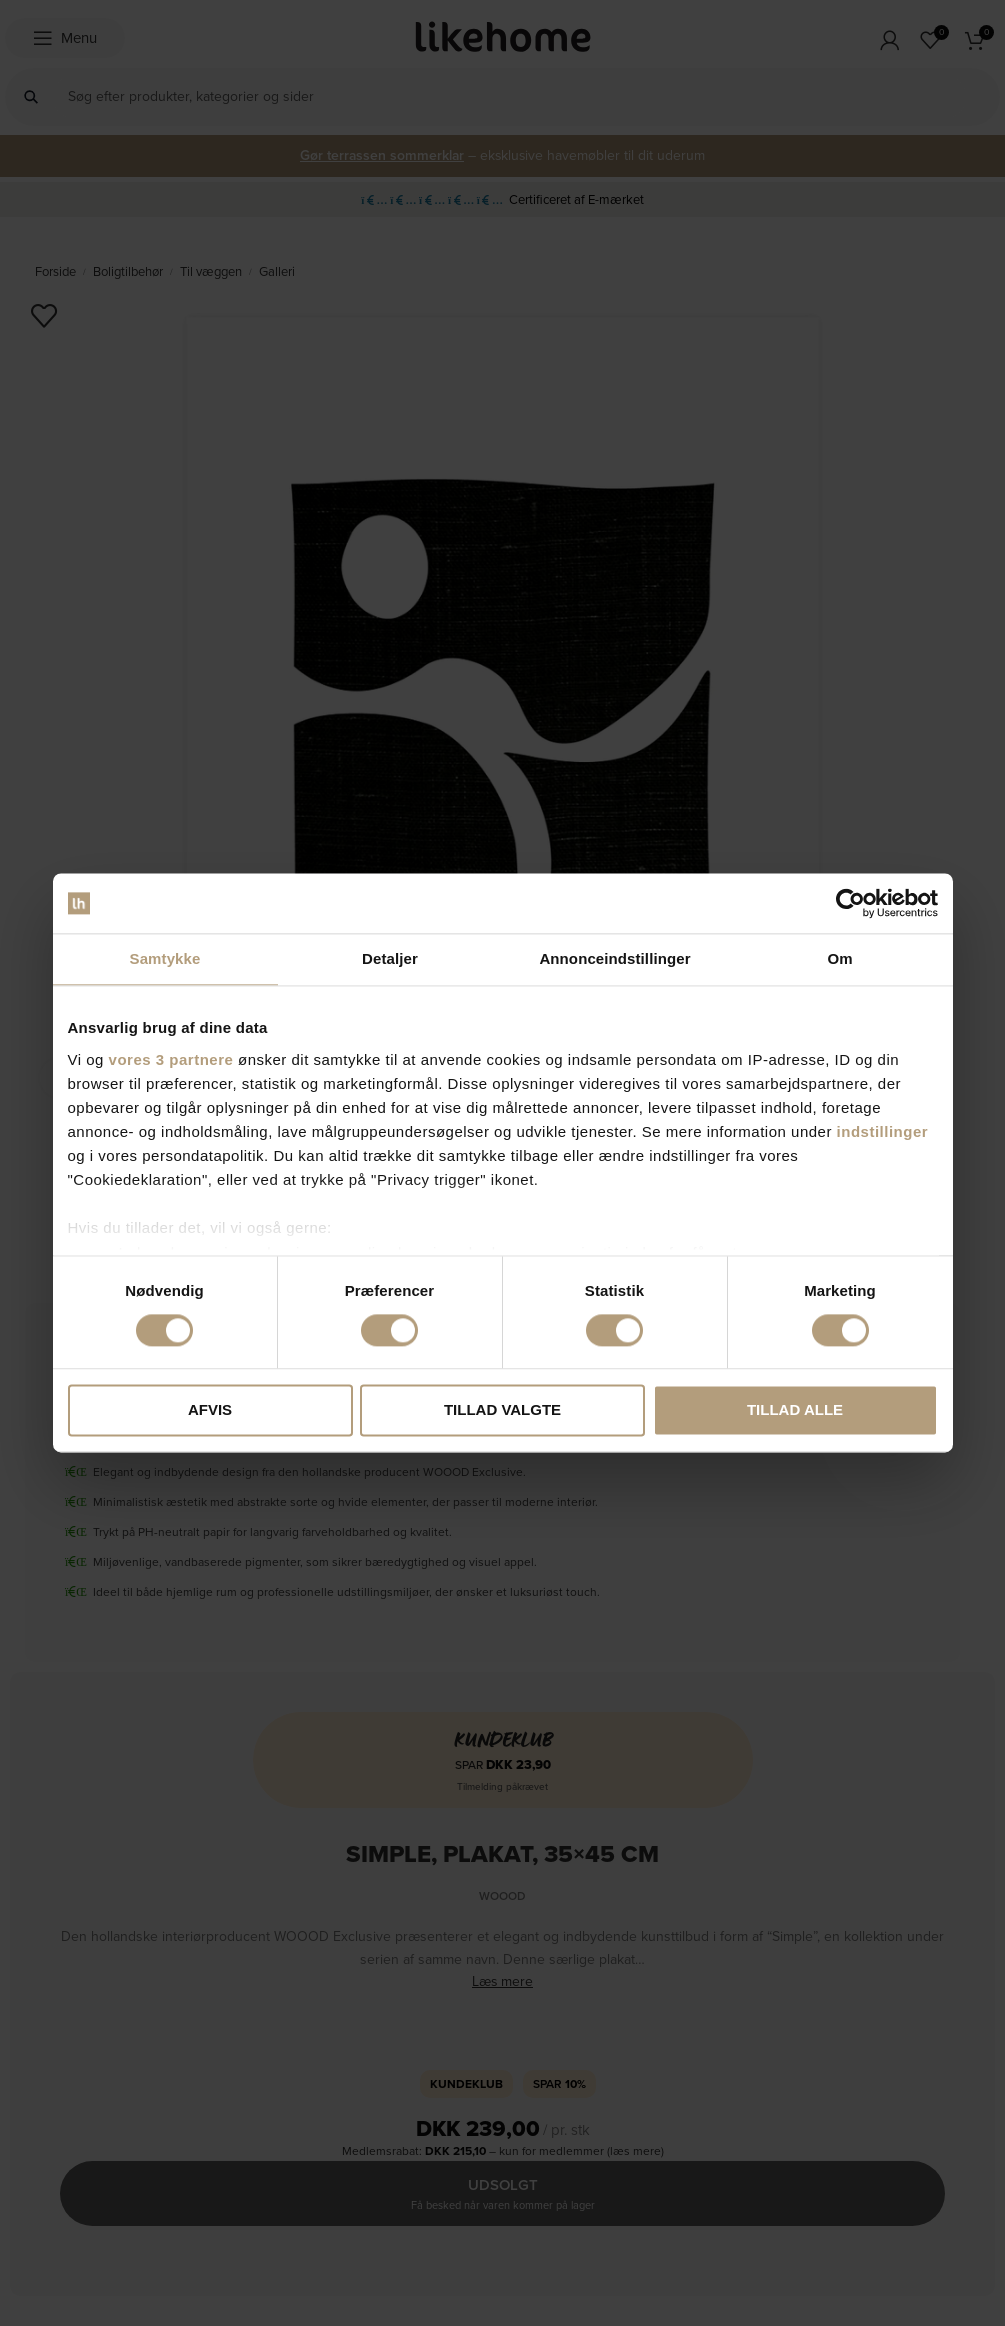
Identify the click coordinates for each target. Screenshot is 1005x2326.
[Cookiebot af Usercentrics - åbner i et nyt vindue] (850, 903)
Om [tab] (839, 958)
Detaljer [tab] (390, 958)
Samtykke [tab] (165, 958)
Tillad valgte (502, 1410)
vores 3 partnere (171, 1059)
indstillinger (883, 1131)
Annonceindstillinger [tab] (614, 958)
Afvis (210, 1410)
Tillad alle (795, 1410)
